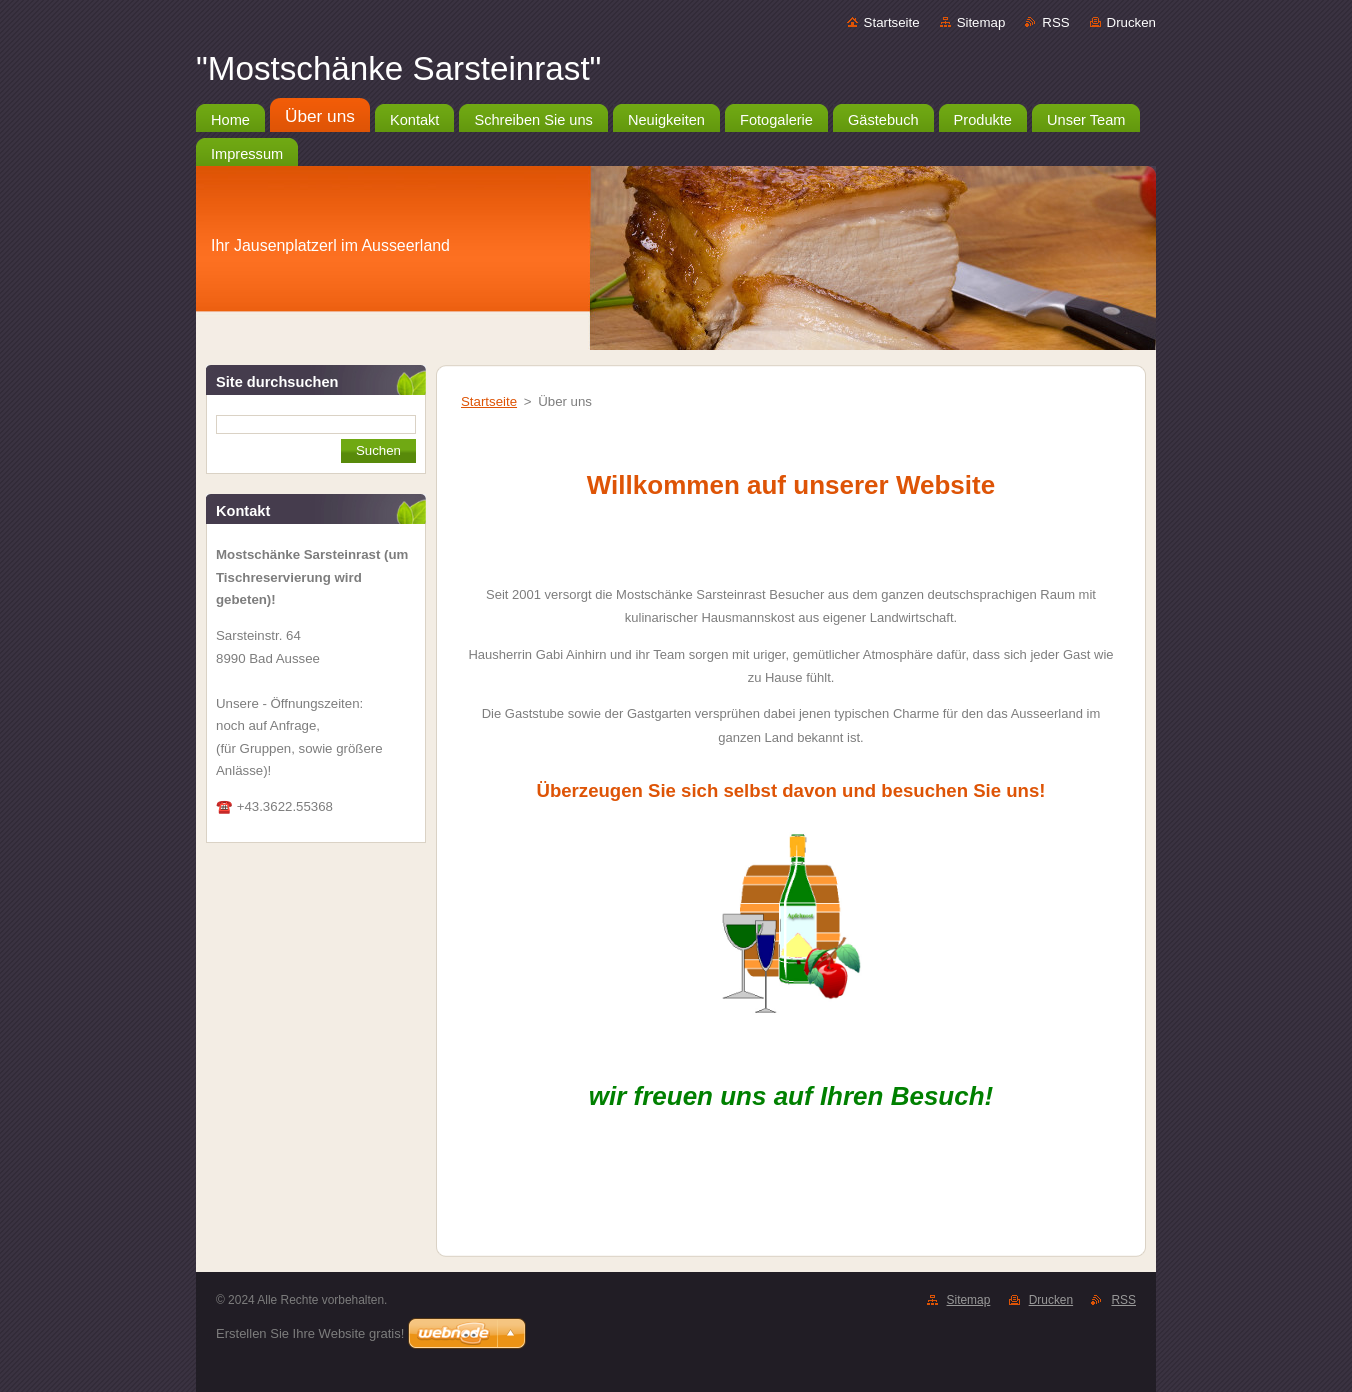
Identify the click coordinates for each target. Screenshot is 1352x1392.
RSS (1055, 22)
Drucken (1131, 22)
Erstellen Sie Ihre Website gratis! (310, 1333)
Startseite (892, 22)
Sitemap (981, 22)
